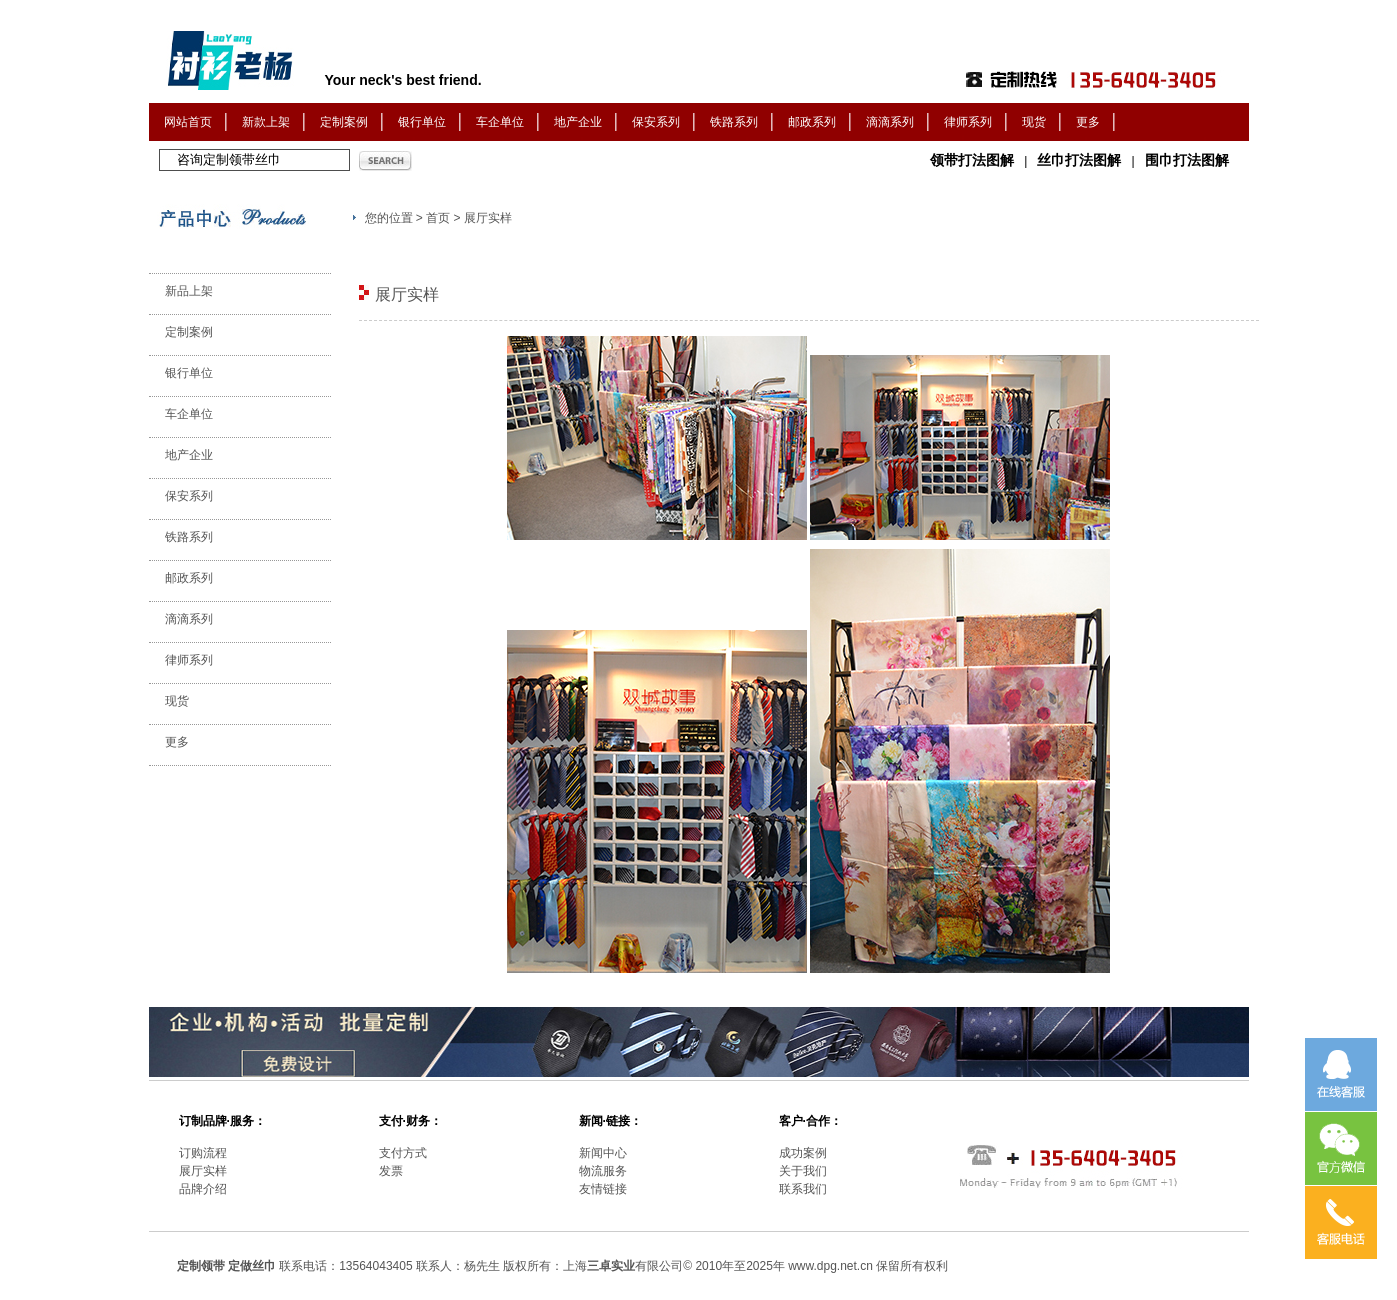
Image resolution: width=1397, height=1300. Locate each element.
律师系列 (968, 122)
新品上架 (189, 291)
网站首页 (188, 122)
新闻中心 (603, 1153)
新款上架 (266, 122)
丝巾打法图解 (1079, 160)
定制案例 (344, 122)
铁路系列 (734, 122)
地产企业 (578, 122)
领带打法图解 (972, 160)
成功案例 (803, 1153)
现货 (1034, 122)
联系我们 (803, 1189)
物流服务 (603, 1171)
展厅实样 (203, 1171)
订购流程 (203, 1153)
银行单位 (422, 122)
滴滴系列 (890, 122)
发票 (391, 1171)
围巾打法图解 (1187, 160)
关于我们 (803, 1171)
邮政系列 (812, 122)
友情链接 (603, 1189)
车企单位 (500, 122)
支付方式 (403, 1153)
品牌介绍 (203, 1189)
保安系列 (656, 122)
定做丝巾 (252, 1266)
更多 (1088, 122)
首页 (438, 218)
